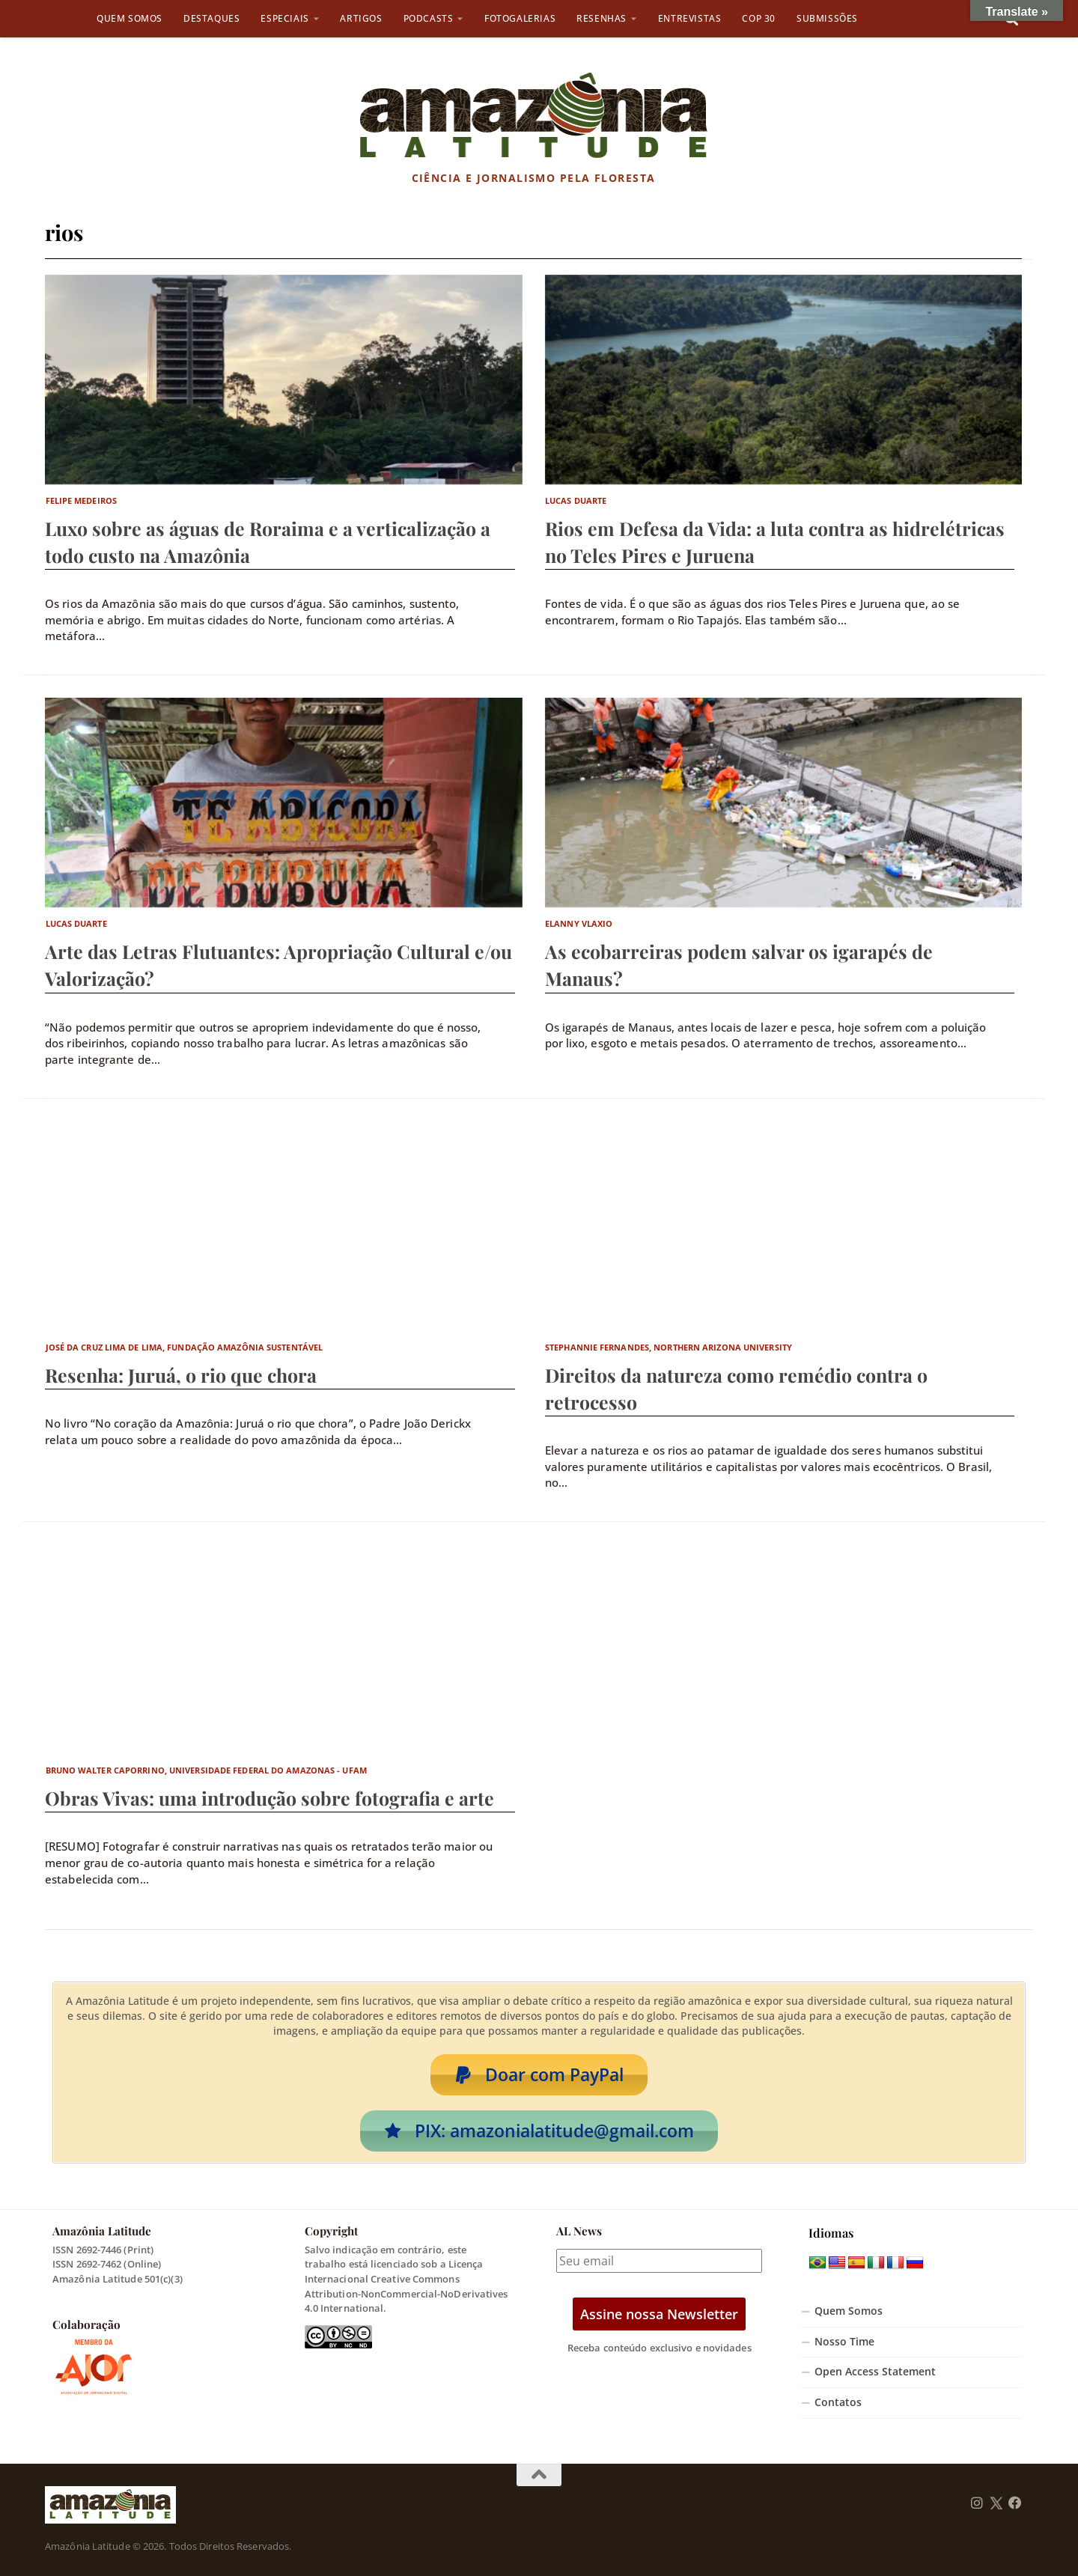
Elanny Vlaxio (578, 923)
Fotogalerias (519, 18)
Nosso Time (844, 2341)
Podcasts (429, 18)
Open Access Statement (875, 2371)
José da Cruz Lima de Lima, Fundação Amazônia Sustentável (184, 1347)
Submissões (827, 18)
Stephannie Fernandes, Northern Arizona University (668, 1347)
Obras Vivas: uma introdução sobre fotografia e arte (269, 1797)
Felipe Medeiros (82, 500)
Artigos (361, 18)
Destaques (211, 18)
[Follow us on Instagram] (977, 2503)
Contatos (838, 2402)
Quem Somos (129, 18)
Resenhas (601, 18)
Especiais (284, 18)
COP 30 (759, 18)
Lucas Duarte (575, 500)
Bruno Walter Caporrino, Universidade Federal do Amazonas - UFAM (206, 1770)
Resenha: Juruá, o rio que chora (181, 1374)
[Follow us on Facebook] (1015, 2503)
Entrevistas (690, 18)
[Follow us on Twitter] (996, 2503)
